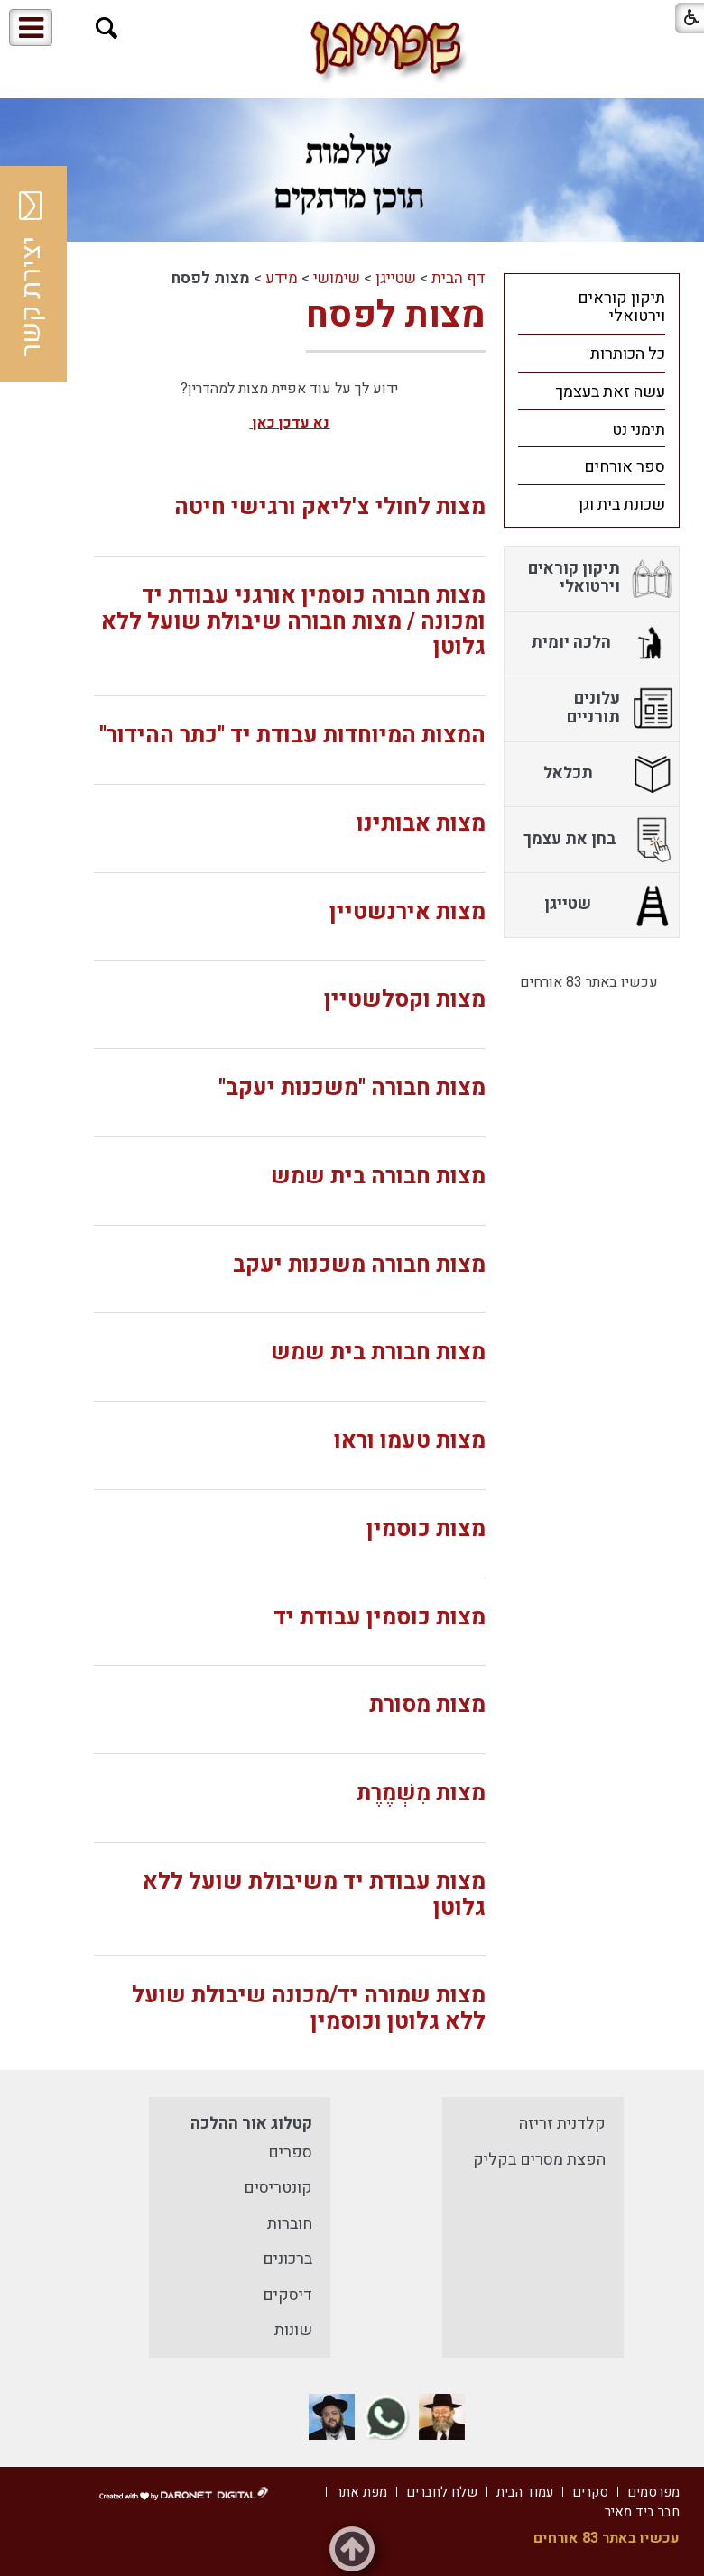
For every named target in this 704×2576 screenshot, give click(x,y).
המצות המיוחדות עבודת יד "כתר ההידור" (292, 735)
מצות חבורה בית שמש (378, 1176)
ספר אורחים (624, 467)
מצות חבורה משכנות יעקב (359, 1265)
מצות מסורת (427, 1705)
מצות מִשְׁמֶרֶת (421, 1793)
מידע (281, 278)
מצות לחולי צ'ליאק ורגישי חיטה (330, 507)
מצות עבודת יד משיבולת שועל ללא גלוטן (314, 1895)
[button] (107, 28)
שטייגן (395, 278)
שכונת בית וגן (622, 504)
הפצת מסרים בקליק (539, 2160)
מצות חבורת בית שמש (378, 1352)
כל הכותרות (627, 354)
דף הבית (458, 278)
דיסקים (287, 2295)
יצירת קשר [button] (31, 274)
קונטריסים (278, 2188)
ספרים (290, 2152)
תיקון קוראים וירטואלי (621, 307)
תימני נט (638, 430)
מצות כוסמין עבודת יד (379, 1617)
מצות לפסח (396, 315)
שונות (293, 2330)
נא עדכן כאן (289, 423)
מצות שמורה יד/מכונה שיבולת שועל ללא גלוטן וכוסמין (309, 2008)
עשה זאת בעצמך (610, 392)
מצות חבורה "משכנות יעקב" (352, 1088)
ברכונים (287, 2259)
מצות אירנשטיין (407, 912)
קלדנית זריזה (562, 2123)
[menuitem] (591, 307)
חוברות (289, 2224)
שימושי (336, 278)
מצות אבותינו (421, 824)
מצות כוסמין (426, 1529)
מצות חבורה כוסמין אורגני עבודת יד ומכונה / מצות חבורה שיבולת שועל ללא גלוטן (293, 622)
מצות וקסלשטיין (405, 1000)
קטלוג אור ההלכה (251, 2123)
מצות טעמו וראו (410, 1441)
